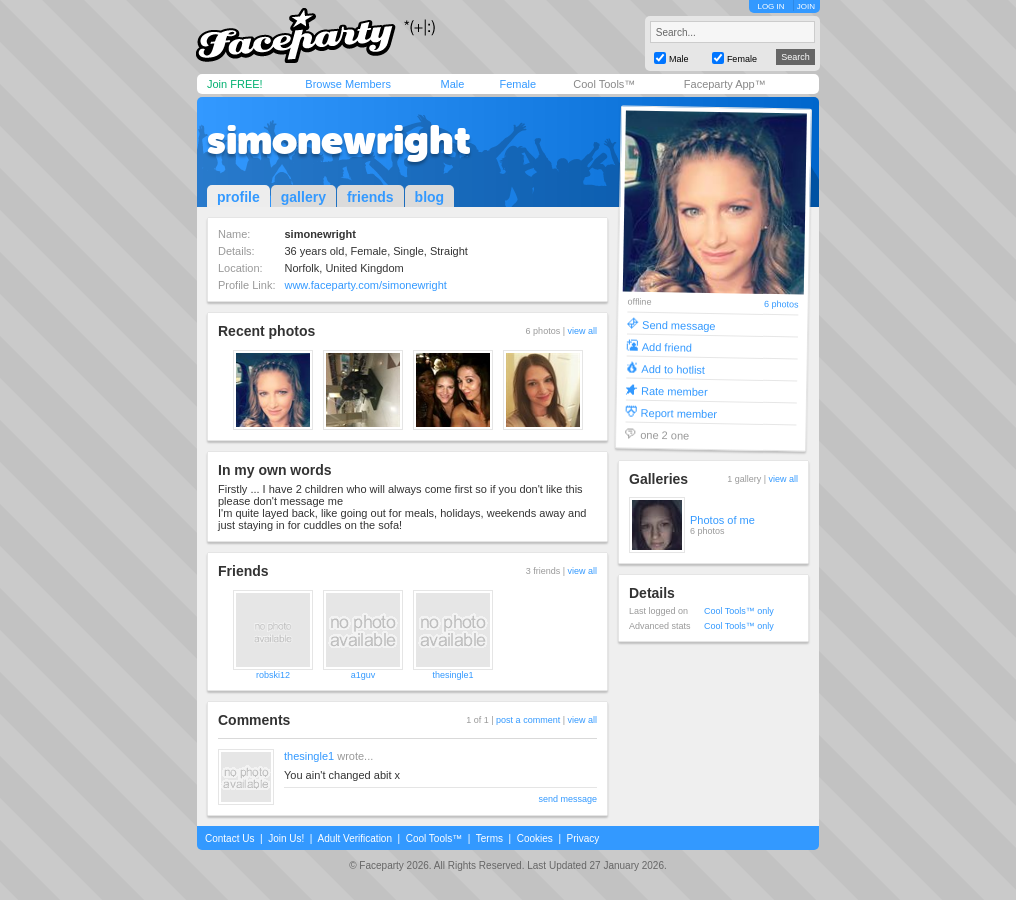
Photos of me (722, 520)
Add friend (667, 346)
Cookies (535, 838)
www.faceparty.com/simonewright (365, 285)
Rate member (674, 390)
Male (452, 84)
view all (582, 331)
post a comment (528, 720)
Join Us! (286, 838)
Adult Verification (354, 838)
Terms (489, 838)
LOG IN (770, 6)
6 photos (781, 304)
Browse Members (348, 84)
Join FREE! (235, 84)
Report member (679, 412)
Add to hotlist (673, 368)
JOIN (806, 6)
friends (370, 197)
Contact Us (229, 838)
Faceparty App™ (725, 84)
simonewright (339, 140)
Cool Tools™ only (739, 611)
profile (238, 197)
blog (430, 197)
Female (517, 84)
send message (567, 799)
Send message (679, 324)
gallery (303, 197)
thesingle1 (452, 675)
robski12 (273, 675)
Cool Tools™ (604, 84)
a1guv (363, 675)
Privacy (583, 838)
